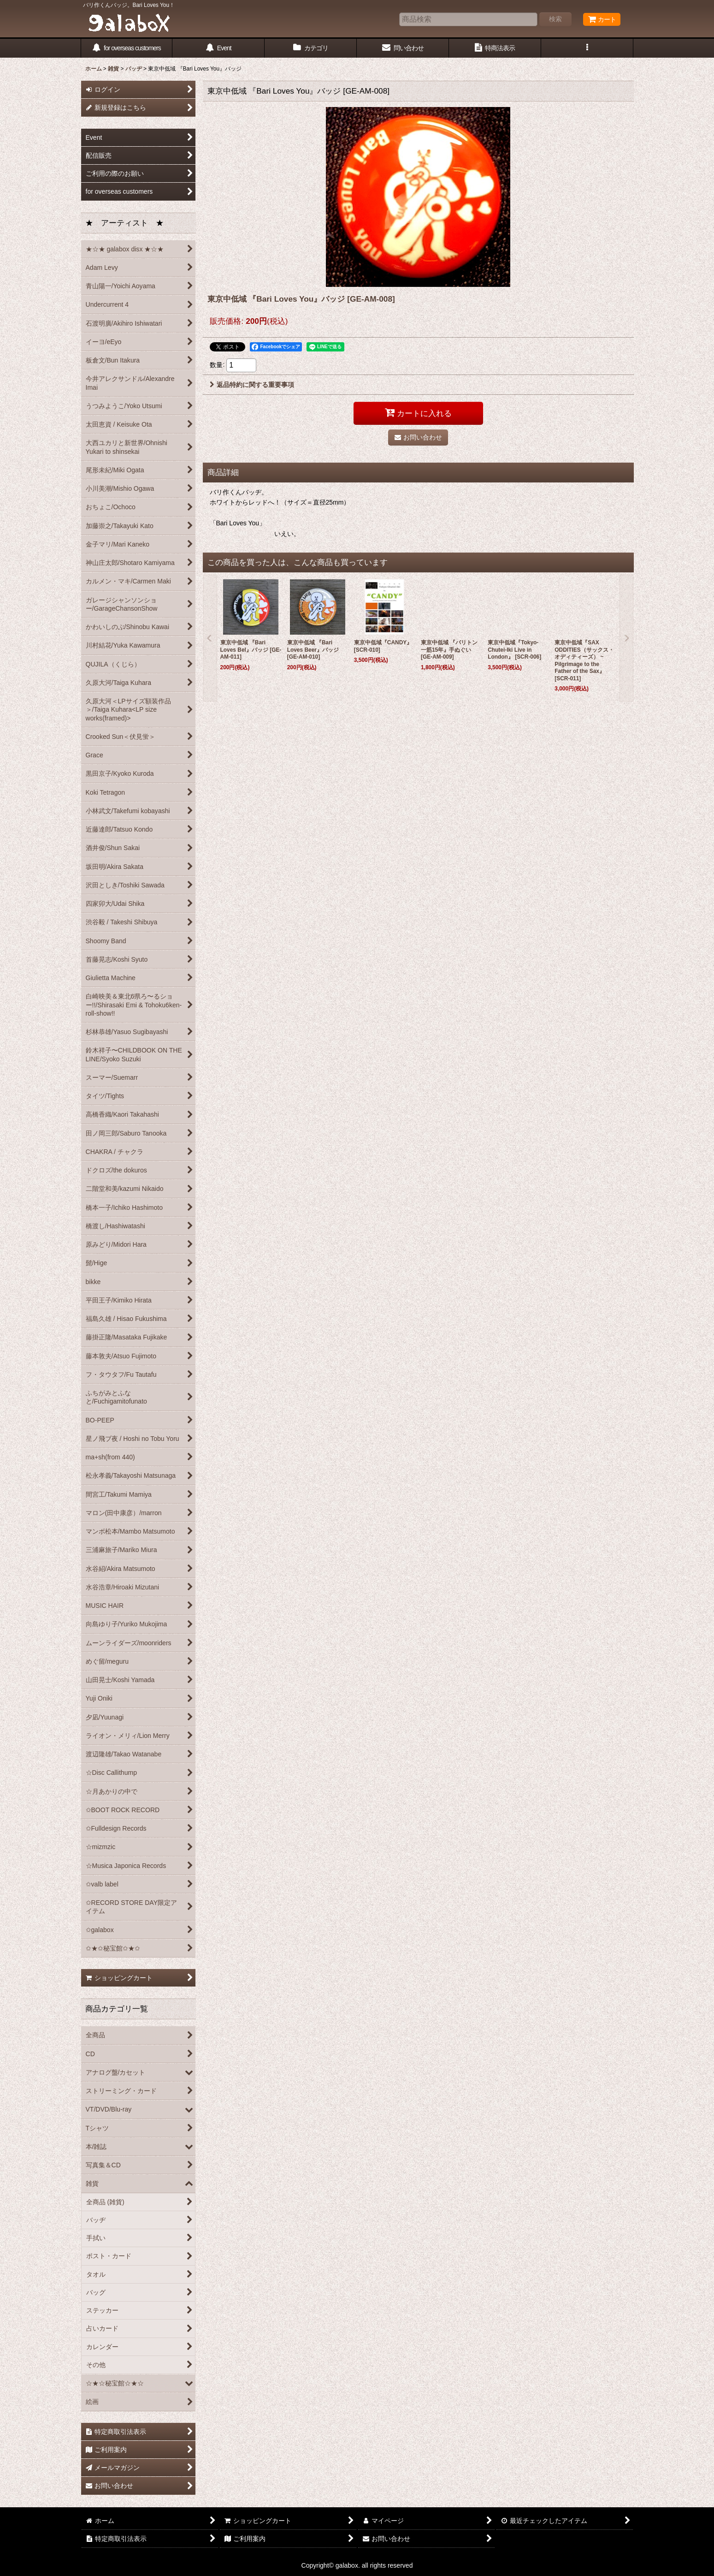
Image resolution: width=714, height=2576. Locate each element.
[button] (587, 48)
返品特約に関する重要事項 (252, 384)
